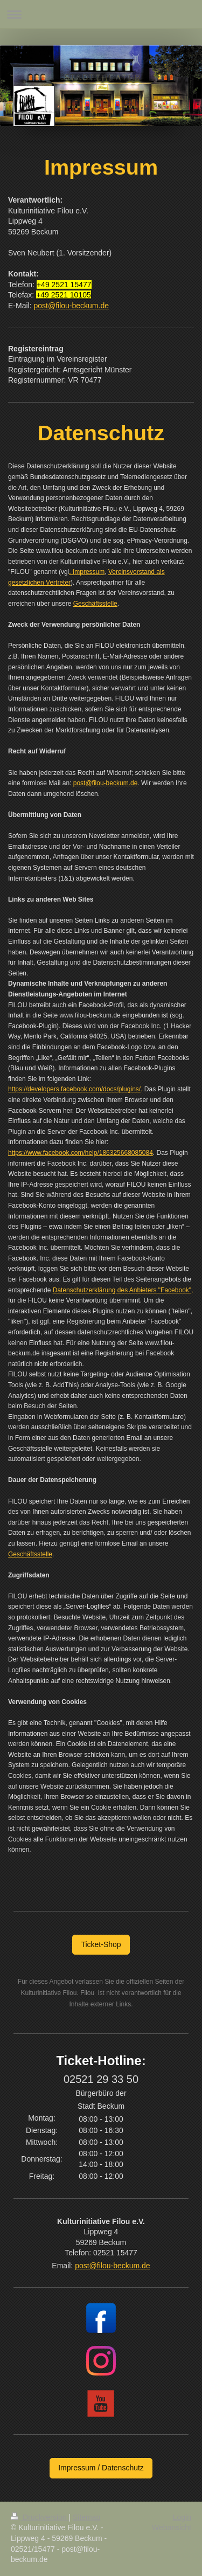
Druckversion (39, 2517)
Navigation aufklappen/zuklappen (101, 14)
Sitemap (86, 2517)
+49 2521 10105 (63, 294)
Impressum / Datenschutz (101, 2467)
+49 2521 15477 (64, 284)
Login (182, 2517)
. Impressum (87, 572)
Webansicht (171, 2527)
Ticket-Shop (101, 1944)
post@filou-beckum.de (71, 305)
